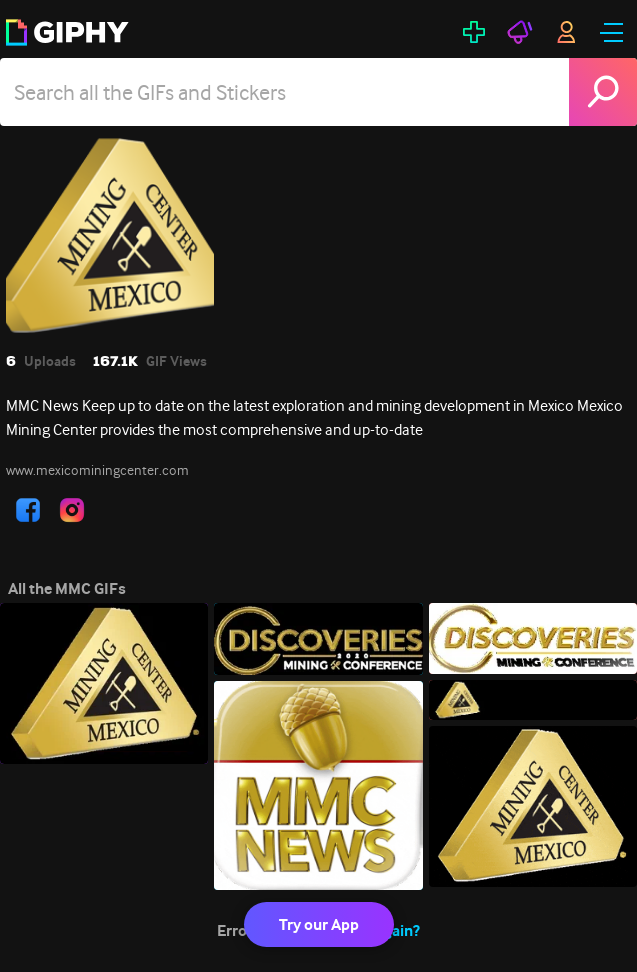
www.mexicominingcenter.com (97, 470)
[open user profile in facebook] (28, 510)
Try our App (319, 924)
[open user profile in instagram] (72, 510)
